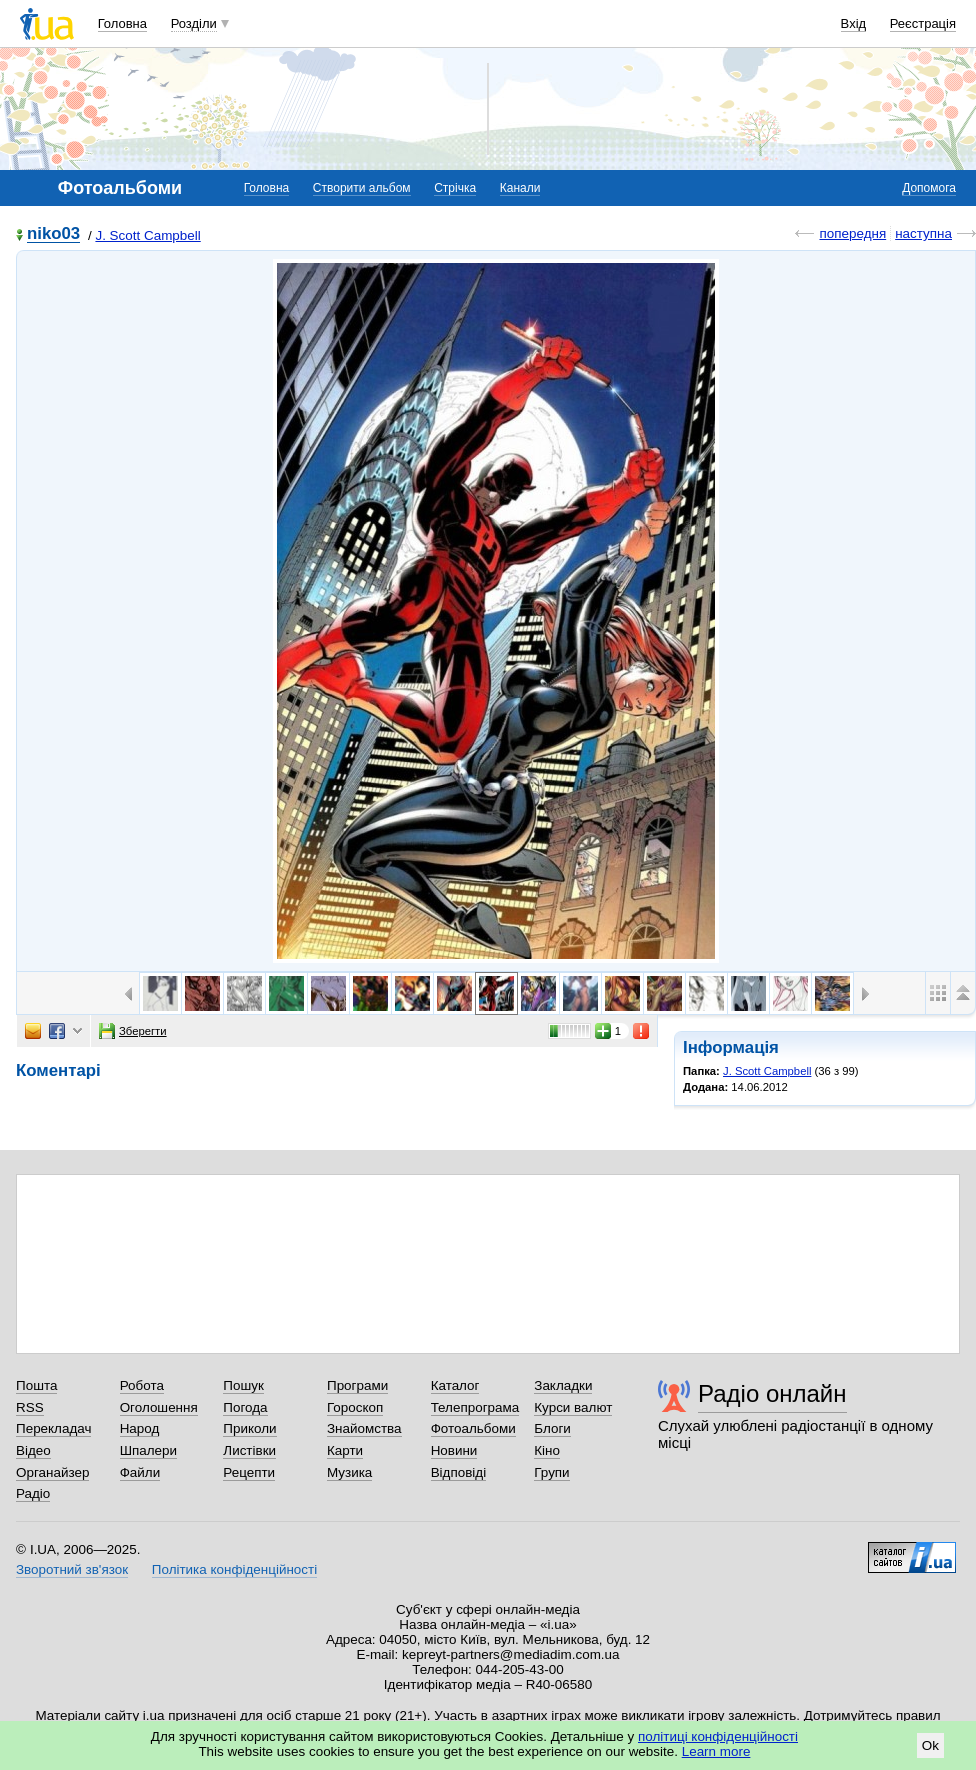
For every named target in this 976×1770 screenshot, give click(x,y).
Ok (930, 1745)
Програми (357, 1385)
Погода (245, 1407)
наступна (923, 233)
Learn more (716, 1751)
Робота (142, 1385)
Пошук (243, 1385)
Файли (140, 1472)
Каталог (455, 1385)
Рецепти (249, 1472)
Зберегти (133, 1031)
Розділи (194, 23)
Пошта (36, 1385)
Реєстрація (923, 23)
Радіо (33, 1493)
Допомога (929, 188)
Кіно (547, 1450)
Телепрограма (475, 1407)
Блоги (552, 1428)
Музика (349, 1472)
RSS (30, 1407)
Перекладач (53, 1428)
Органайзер (52, 1472)
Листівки (249, 1450)
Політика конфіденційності (234, 1569)
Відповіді (459, 1472)
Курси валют (573, 1407)
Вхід (854, 23)
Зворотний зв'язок (72, 1569)
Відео (33, 1450)
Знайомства (364, 1428)
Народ (140, 1428)
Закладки (563, 1385)
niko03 (53, 234)
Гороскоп (355, 1407)
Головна (122, 23)
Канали (520, 188)
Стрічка (455, 188)
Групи (551, 1472)
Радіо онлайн (772, 1393)
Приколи (249, 1428)
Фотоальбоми (473, 1428)
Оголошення (159, 1407)
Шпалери (148, 1450)
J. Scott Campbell (147, 235)
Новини (454, 1450)
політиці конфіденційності (718, 1736)
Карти (345, 1450)
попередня (852, 233)
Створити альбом (362, 188)
